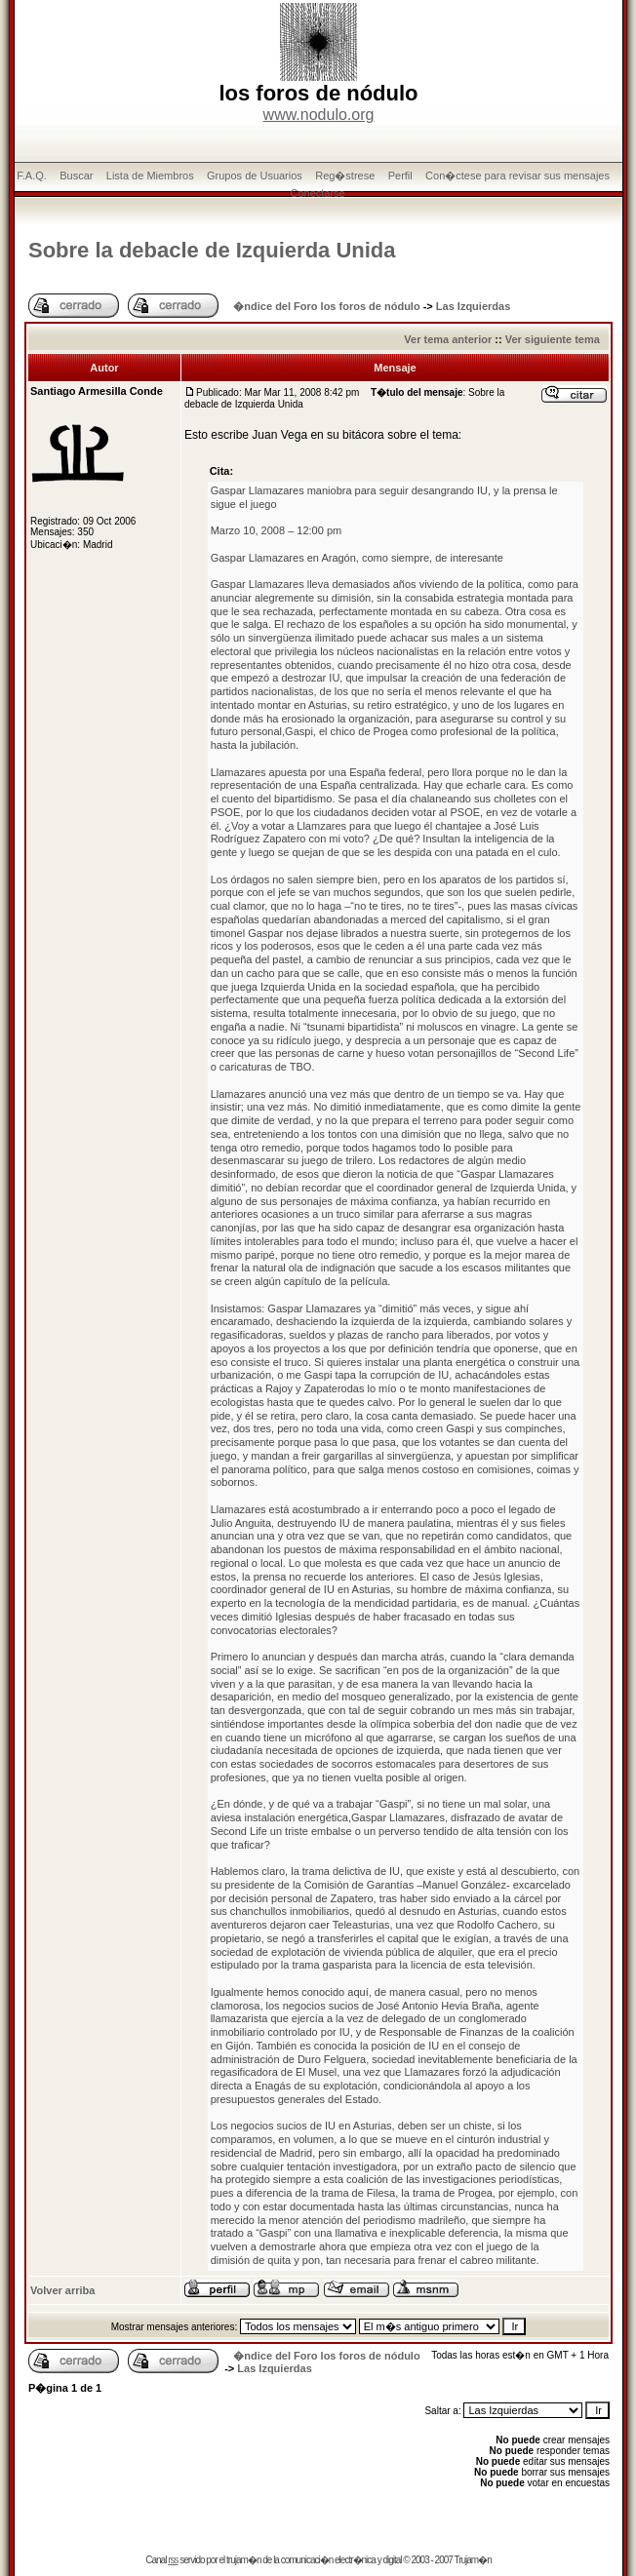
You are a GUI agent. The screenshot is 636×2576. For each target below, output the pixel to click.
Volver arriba (62, 2290)
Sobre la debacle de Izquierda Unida (212, 250)
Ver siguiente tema (552, 339)
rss (173, 2560)
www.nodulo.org (319, 114)
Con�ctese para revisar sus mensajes (517, 175)
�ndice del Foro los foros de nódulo (326, 306)
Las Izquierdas (473, 306)
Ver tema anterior (448, 339)
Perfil (400, 175)
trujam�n (243, 2560)
